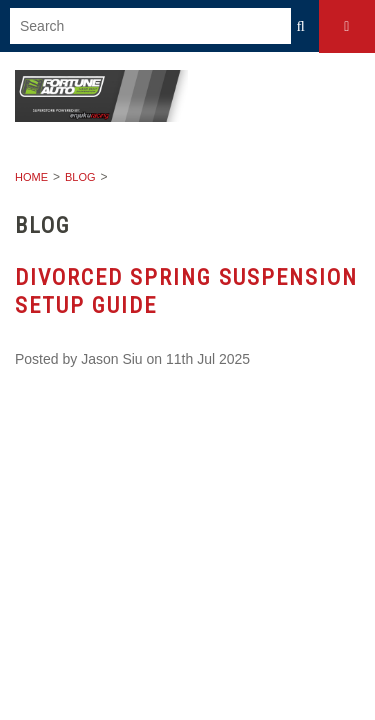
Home (31, 177)
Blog (80, 177)
